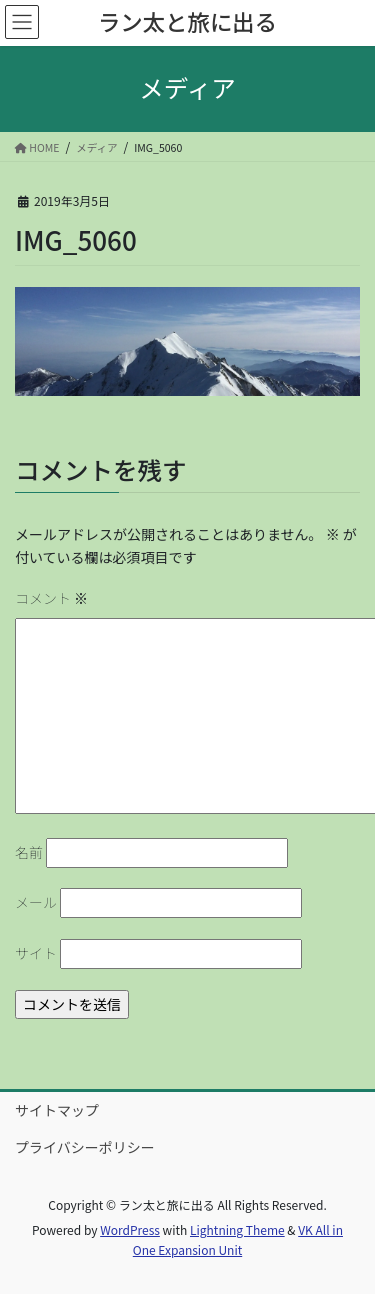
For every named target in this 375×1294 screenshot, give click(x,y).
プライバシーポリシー (85, 1147)
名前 (29, 852)
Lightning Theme (237, 1229)
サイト (36, 953)
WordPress (130, 1229)
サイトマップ (57, 1110)
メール (36, 902)
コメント (51, 598)
